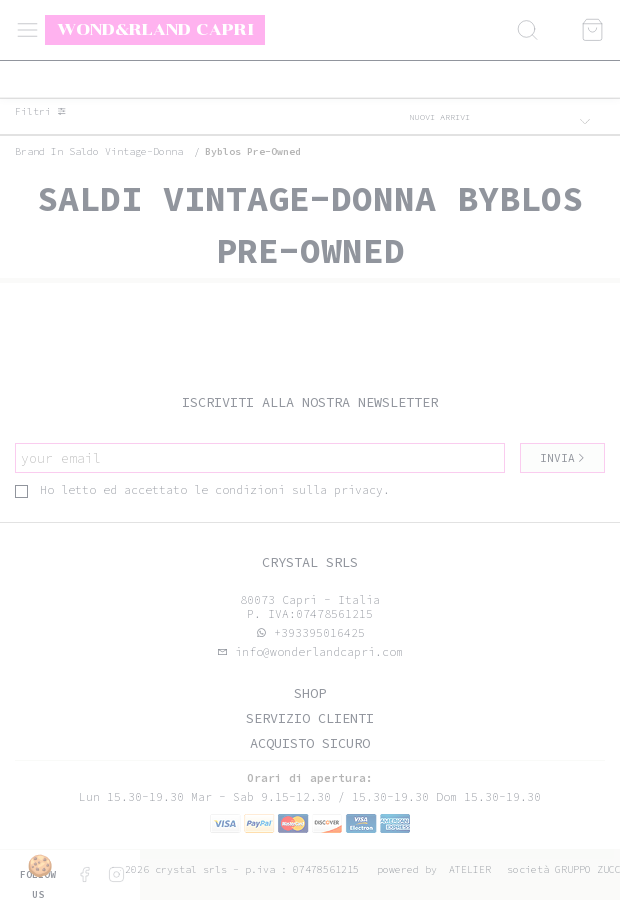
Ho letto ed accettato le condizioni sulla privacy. (202, 490)
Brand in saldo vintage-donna (99, 151)
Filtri (41, 112)
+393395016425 (319, 633)
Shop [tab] (310, 693)
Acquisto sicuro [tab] (310, 743)
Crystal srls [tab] (310, 562)
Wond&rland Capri (155, 29)
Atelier (470, 869)
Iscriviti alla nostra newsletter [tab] (310, 402)
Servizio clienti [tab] (310, 718)
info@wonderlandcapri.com (315, 652)
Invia (563, 458)
